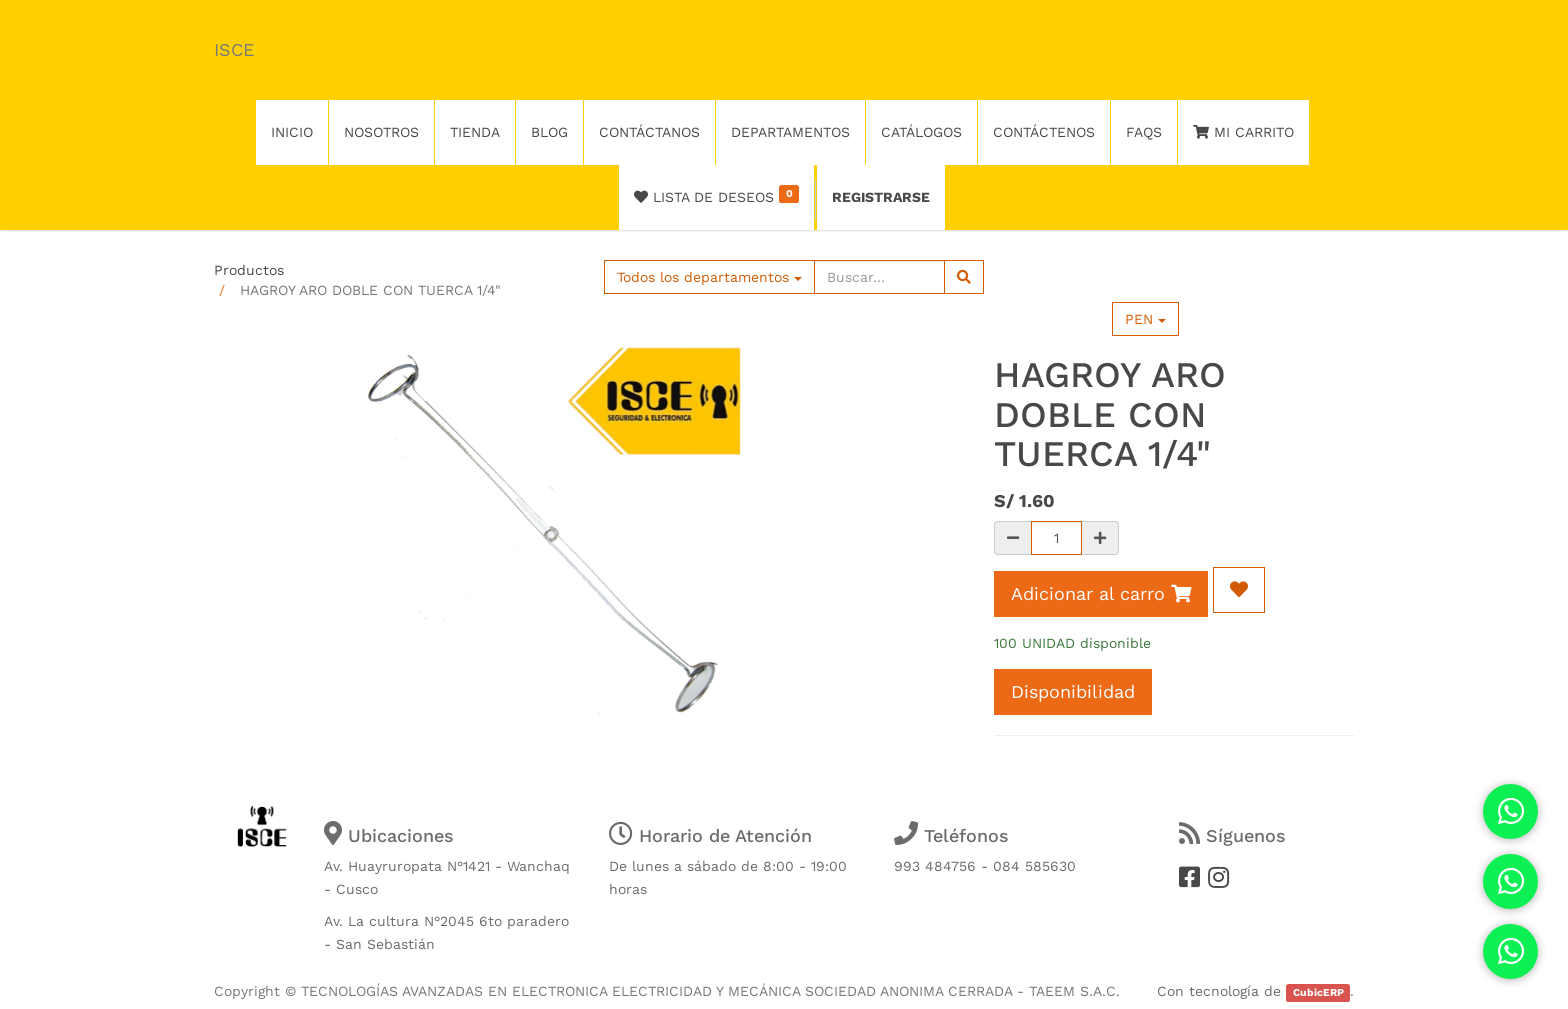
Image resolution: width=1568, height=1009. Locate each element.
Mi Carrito (1243, 132)
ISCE (234, 49)
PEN (1145, 319)
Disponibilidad (1073, 691)
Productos (249, 270)
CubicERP (1318, 992)
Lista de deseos (716, 195)
